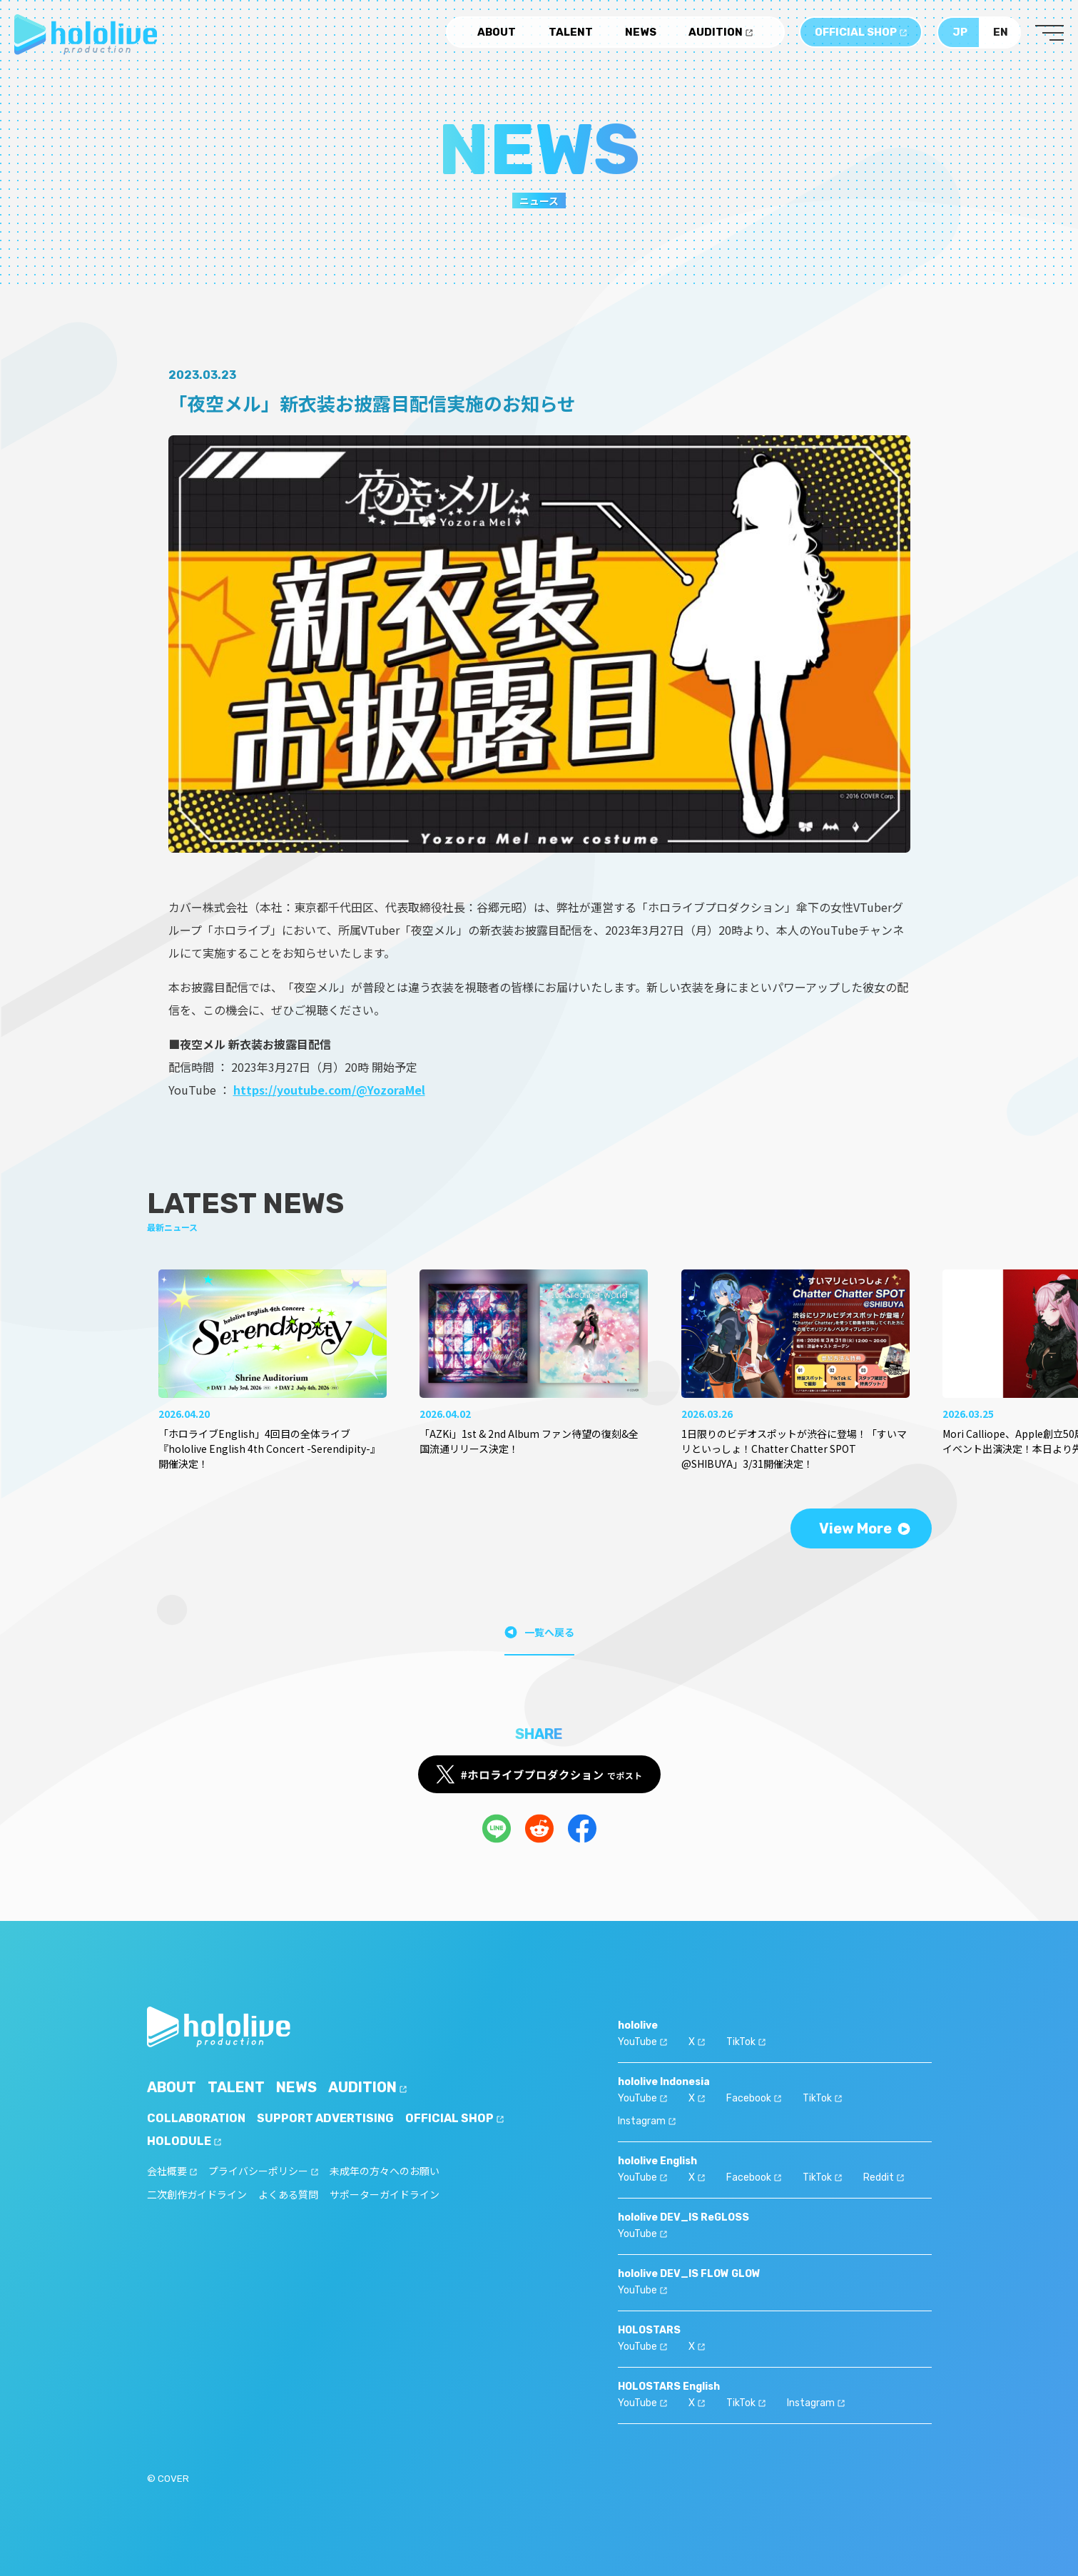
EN (1000, 32)
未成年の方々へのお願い (384, 2172)
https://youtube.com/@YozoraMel (329, 1089)
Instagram (647, 2121)
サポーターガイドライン (384, 2195)
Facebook (753, 2098)
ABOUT (496, 32)
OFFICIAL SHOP (861, 32)
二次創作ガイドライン (197, 2195)
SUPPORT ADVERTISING (325, 2118)
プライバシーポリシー (263, 2172)
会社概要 (172, 2172)
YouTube (642, 2042)
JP (959, 32)
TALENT (571, 32)
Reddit (883, 2177)
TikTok (746, 2042)
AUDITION (720, 32)
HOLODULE (184, 2141)
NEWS (640, 32)
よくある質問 (288, 2195)
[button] (914, 1339)
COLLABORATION (196, 2118)
